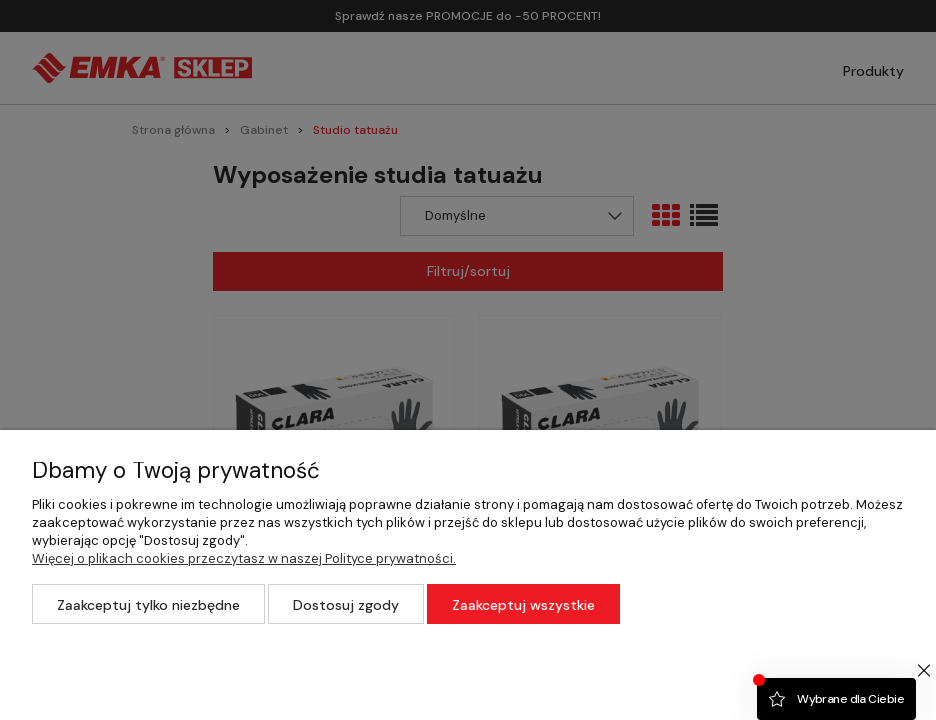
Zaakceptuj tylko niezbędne (148, 605)
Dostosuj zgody (346, 605)
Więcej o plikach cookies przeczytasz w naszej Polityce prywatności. (244, 558)
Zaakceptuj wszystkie (523, 605)
